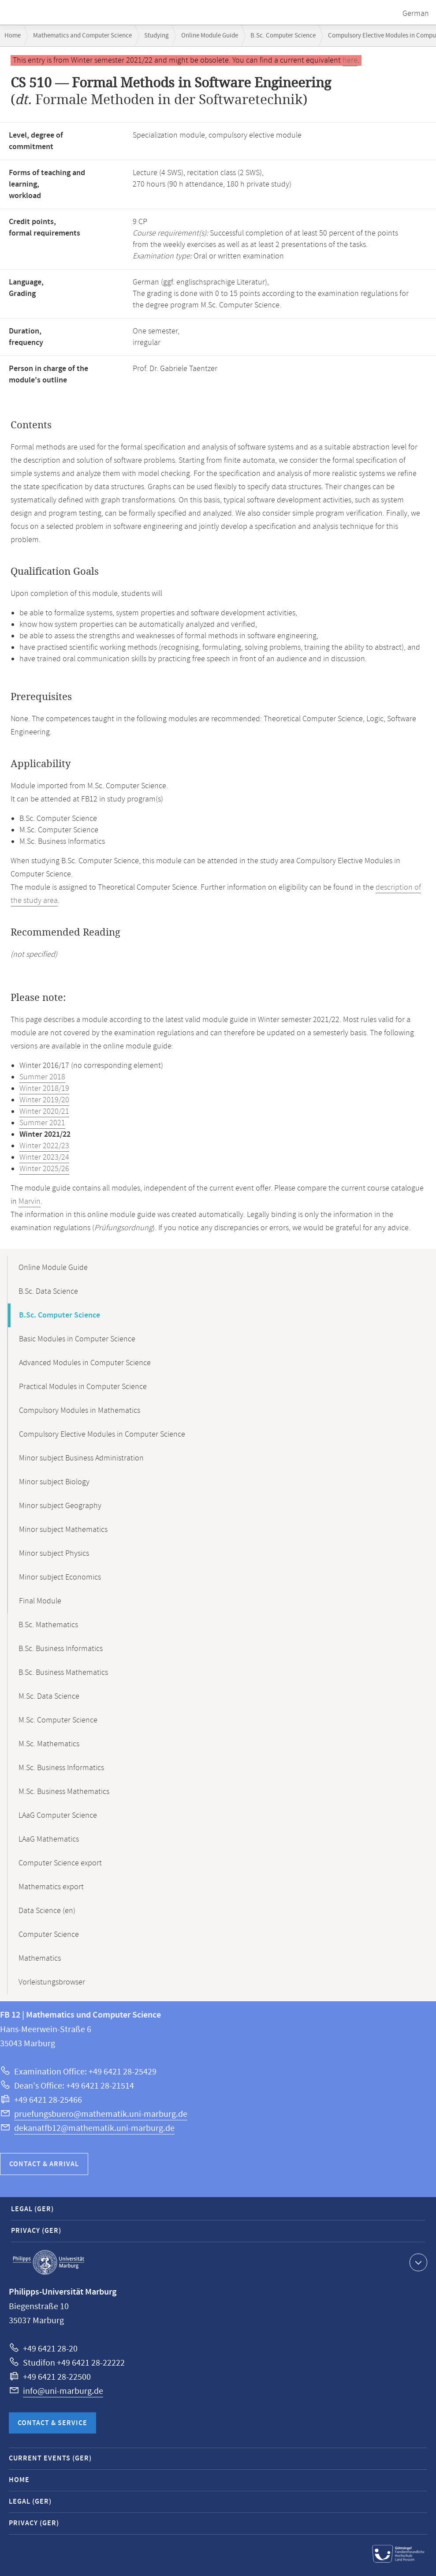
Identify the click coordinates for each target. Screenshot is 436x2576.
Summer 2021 (42, 1123)
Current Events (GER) (50, 2458)
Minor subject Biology (54, 1482)
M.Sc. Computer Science (58, 1720)
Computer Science (49, 1934)
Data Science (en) (47, 1911)
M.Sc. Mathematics (49, 1744)
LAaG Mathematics (49, 1839)
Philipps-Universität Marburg (48, 2262)
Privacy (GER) (36, 2230)
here (350, 60)
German (415, 13)
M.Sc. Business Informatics (61, 1768)
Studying (156, 35)
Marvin (30, 1201)
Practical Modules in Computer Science (83, 1387)
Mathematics (40, 1958)
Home (12, 35)
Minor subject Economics (60, 1577)
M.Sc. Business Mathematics (64, 1791)
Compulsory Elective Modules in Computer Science (102, 1434)
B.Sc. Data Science (48, 1291)
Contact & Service (52, 2423)
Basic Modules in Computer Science (77, 1339)
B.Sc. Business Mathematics (63, 1672)
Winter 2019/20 (44, 1100)
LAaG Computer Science (58, 1815)
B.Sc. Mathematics (48, 1625)
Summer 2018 (42, 1077)
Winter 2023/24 (44, 1157)
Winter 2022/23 (44, 1146)
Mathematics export (51, 1887)
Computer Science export (60, 1863)
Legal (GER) (32, 2209)
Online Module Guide (209, 35)
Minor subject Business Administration (81, 1458)
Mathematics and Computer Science (82, 35)
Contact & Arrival (44, 2164)
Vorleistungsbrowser (52, 1982)
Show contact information (417, 2262)
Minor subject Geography (60, 1506)
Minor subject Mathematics (63, 1529)
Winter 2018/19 (44, 1088)
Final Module (40, 1601)
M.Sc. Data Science (49, 1696)
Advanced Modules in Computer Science (85, 1363)
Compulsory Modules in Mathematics (79, 1410)
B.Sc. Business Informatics (61, 1649)
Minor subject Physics (54, 1553)
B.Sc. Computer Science (283, 35)
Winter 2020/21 (44, 1111)
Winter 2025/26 (44, 1169)
